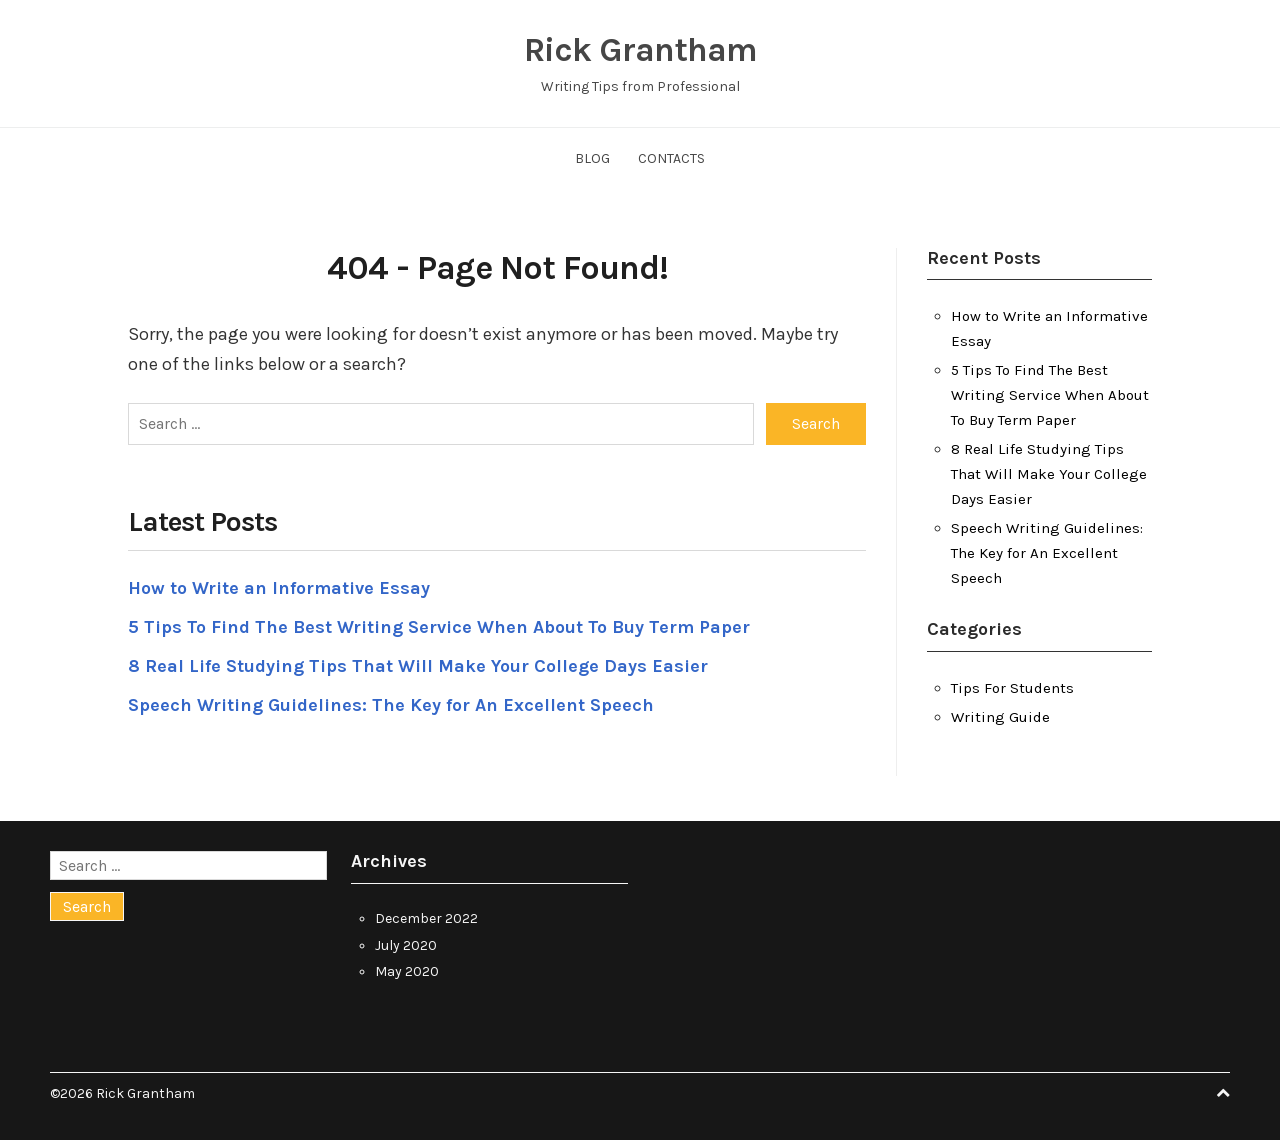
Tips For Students (1012, 688)
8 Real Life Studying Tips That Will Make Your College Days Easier (418, 666)
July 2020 (406, 945)
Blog (592, 158)
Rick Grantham (640, 50)
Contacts (671, 158)
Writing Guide (1000, 717)
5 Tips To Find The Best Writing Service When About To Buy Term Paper (439, 627)
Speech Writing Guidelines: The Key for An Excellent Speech (391, 705)
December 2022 (426, 918)
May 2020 (407, 971)
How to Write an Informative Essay (279, 588)
